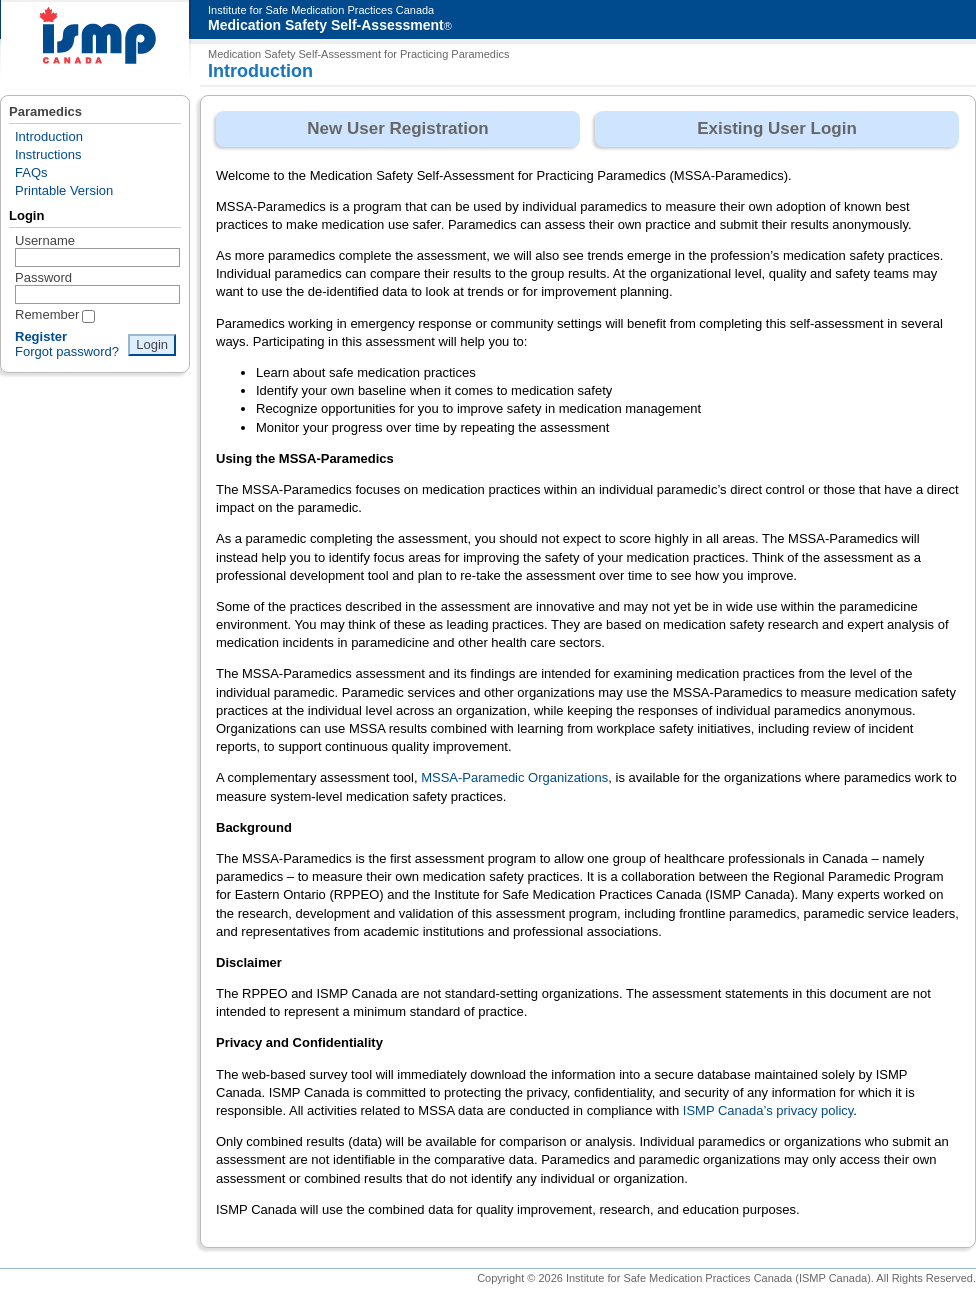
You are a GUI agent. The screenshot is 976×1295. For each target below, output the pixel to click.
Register (41, 336)
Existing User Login (777, 128)
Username (45, 240)
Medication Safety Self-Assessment (326, 25)
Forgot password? (67, 351)
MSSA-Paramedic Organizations (514, 777)
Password (43, 277)
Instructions (48, 154)
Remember (47, 314)
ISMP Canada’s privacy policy (768, 1110)
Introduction (49, 136)
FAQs (31, 172)
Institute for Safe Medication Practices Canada (321, 10)
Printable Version (64, 190)
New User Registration (397, 128)
